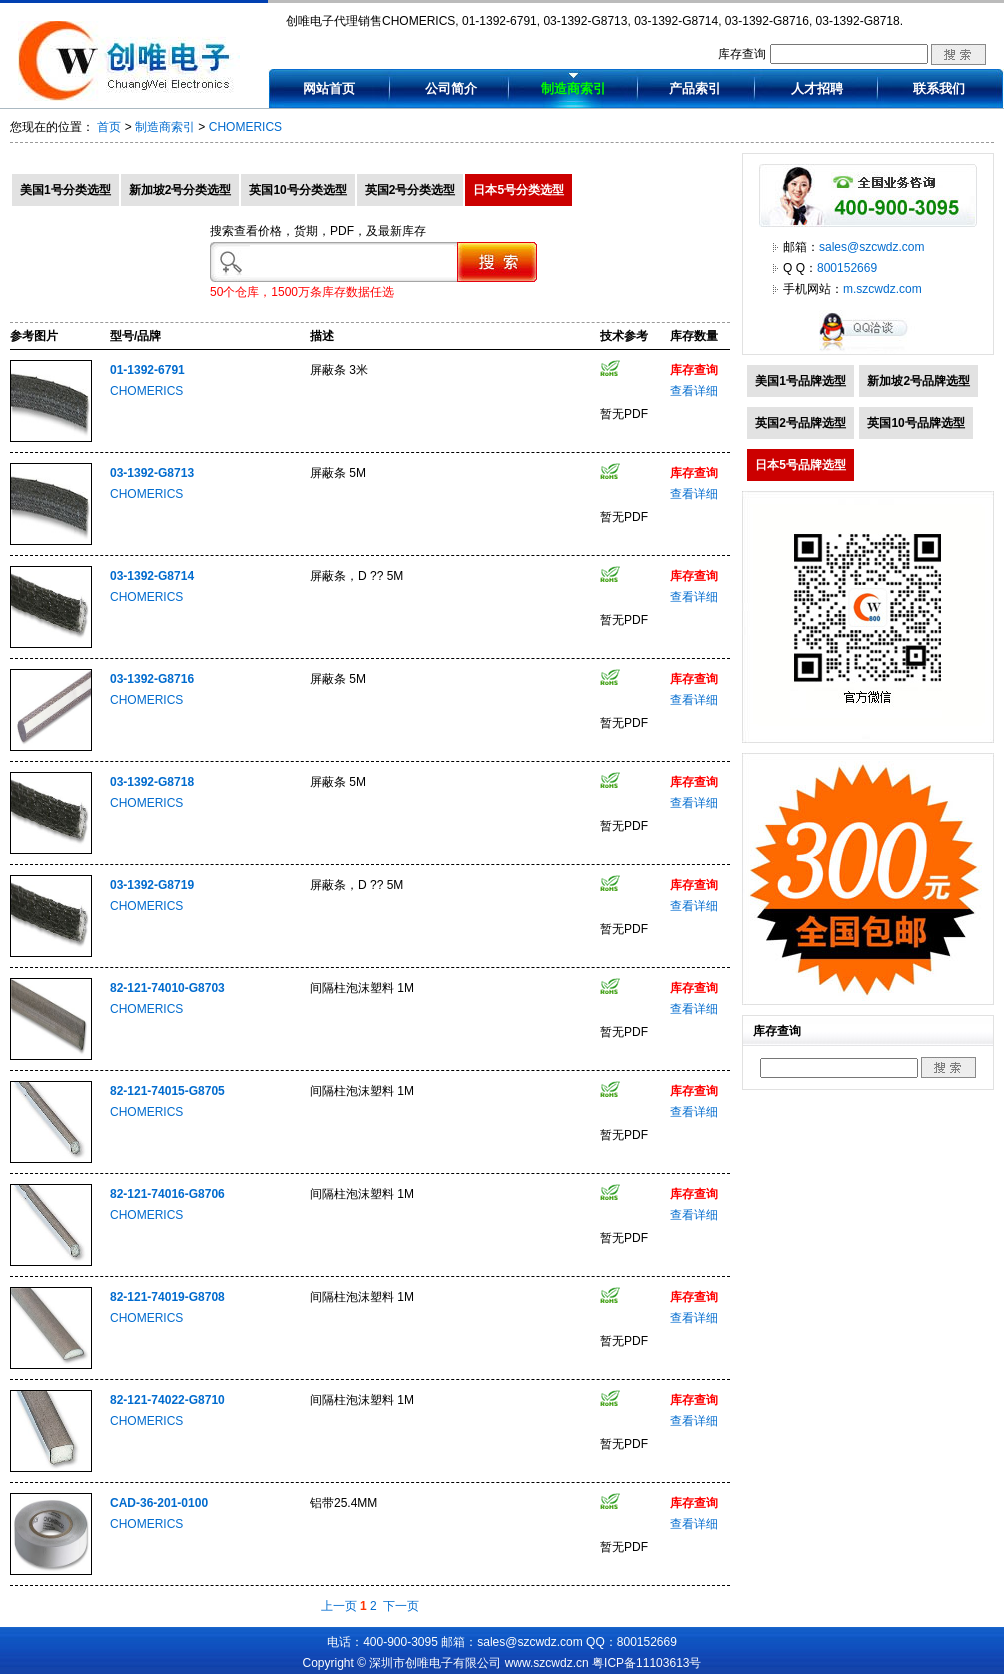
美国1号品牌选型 (800, 381)
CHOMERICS (245, 127)
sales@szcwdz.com (872, 247)
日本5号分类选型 (518, 190)
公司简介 (451, 88)
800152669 (847, 268)
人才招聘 (817, 88)
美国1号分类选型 (65, 190)
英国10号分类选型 (297, 190)
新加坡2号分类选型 (180, 190)
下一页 (401, 1606)
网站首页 (329, 88)
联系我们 (939, 88)
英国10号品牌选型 (915, 423)
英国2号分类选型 (410, 190)
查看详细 (694, 391)
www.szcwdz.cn (547, 1663)
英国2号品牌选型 (800, 423)
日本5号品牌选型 (800, 465)
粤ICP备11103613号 (646, 1663)
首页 (109, 127)
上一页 (339, 1606)
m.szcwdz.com (882, 289)
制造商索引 (573, 88)
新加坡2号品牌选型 (918, 381)
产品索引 (695, 88)
